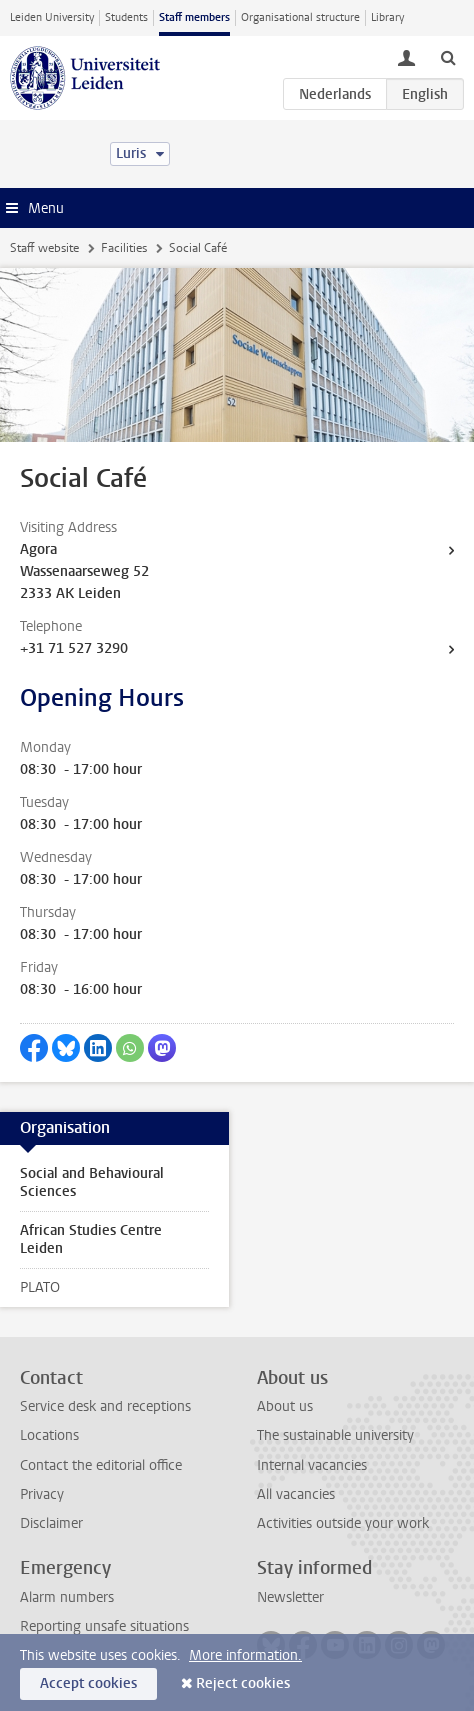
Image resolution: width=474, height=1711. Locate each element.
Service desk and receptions (105, 1406)
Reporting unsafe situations (104, 1626)
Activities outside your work (343, 1523)
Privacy (42, 1494)
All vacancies (296, 1494)
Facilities (124, 248)
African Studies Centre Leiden (91, 1239)
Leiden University (52, 17)
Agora (38, 549)
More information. (245, 1655)
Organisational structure (300, 17)
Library (387, 17)
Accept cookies (88, 1683)
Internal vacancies (312, 1465)
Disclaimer (51, 1523)
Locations (49, 1435)
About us (285, 1406)
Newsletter (290, 1597)
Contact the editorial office (101, 1465)
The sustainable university (335, 1435)
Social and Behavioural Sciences (92, 1182)
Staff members (194, 17)
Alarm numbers (67, 1597)
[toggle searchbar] (448, 57)
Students (126, 17)
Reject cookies (243, 1683)
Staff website (44, 248)
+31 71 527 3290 (74, 648)
